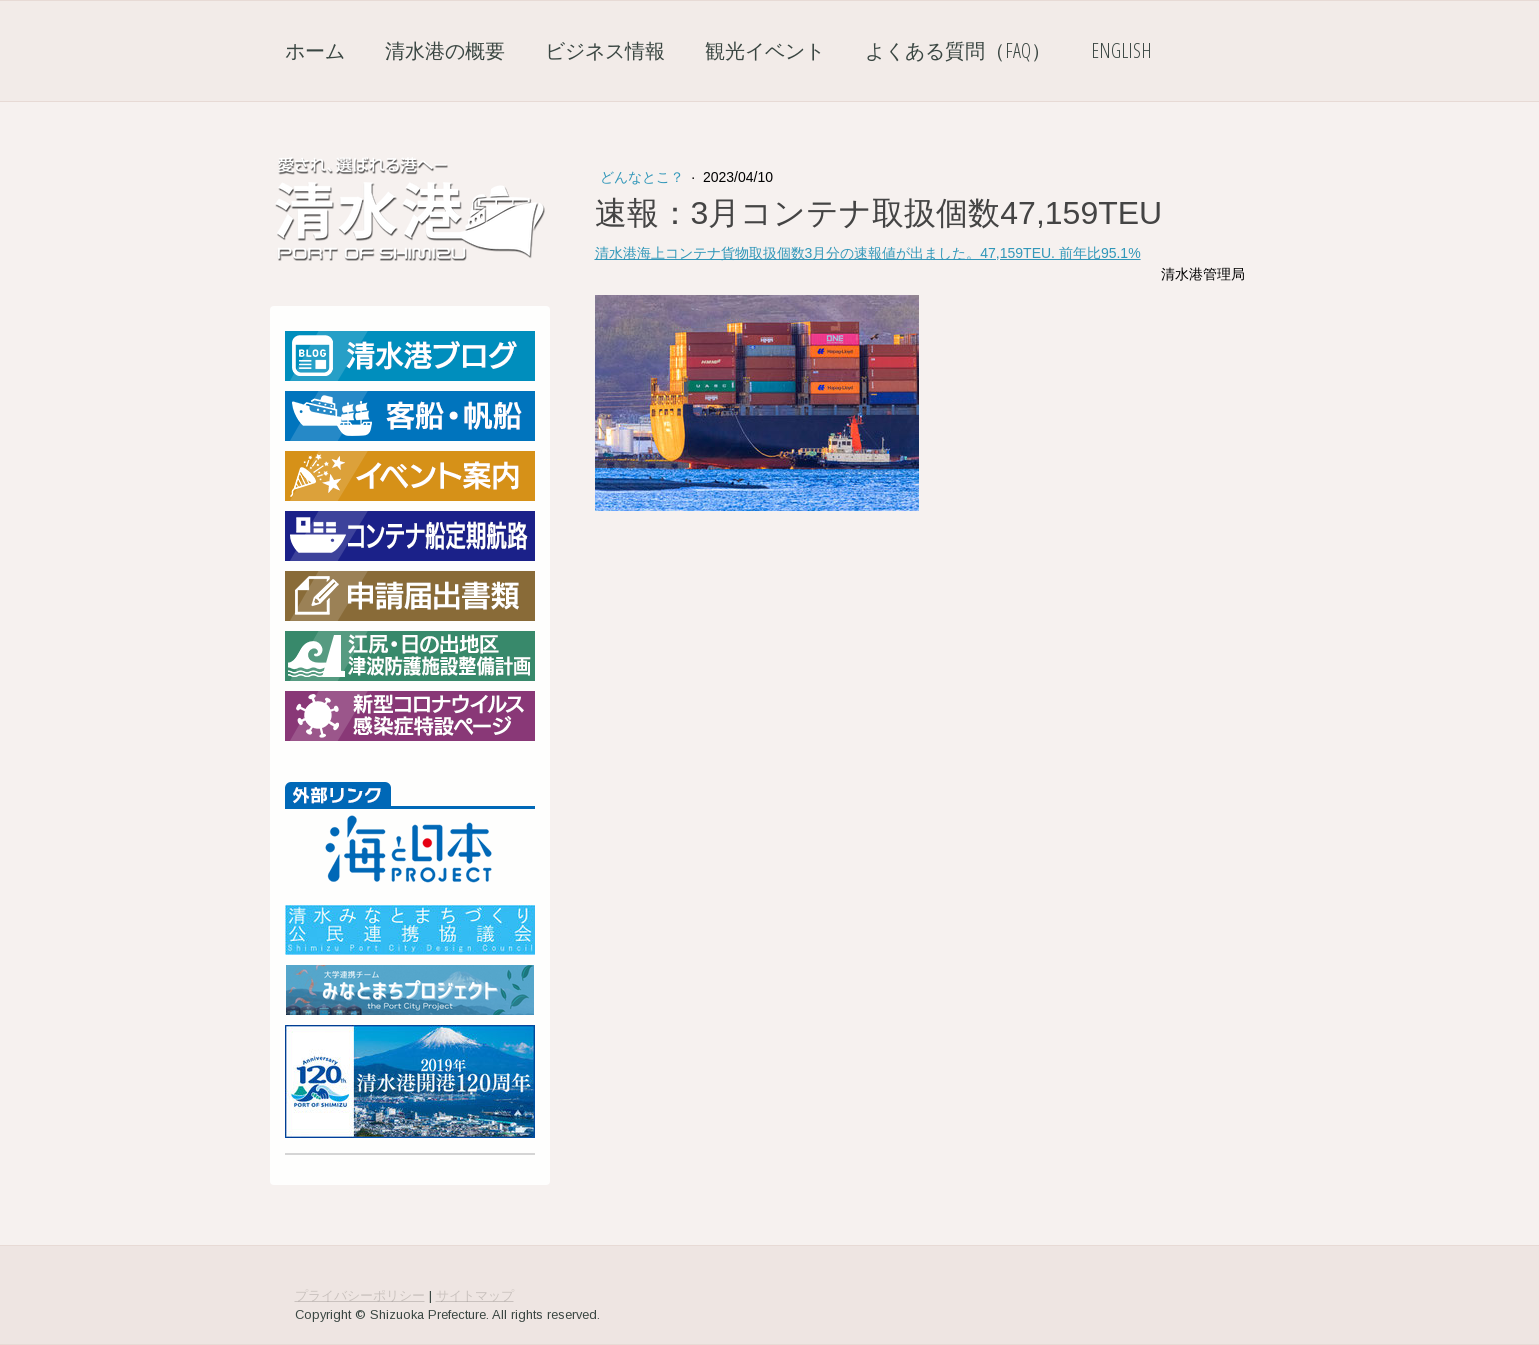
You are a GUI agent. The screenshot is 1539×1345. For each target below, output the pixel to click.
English (1121, 50)
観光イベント (765, 50)
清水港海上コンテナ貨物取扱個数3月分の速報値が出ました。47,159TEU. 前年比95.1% (868, 253)
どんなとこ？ (644, 177)
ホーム (315, 50)
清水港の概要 (445, 50)
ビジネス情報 (605, 50)
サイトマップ (475, 1295)
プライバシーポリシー (360, 1295)
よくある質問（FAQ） (958, 50)
